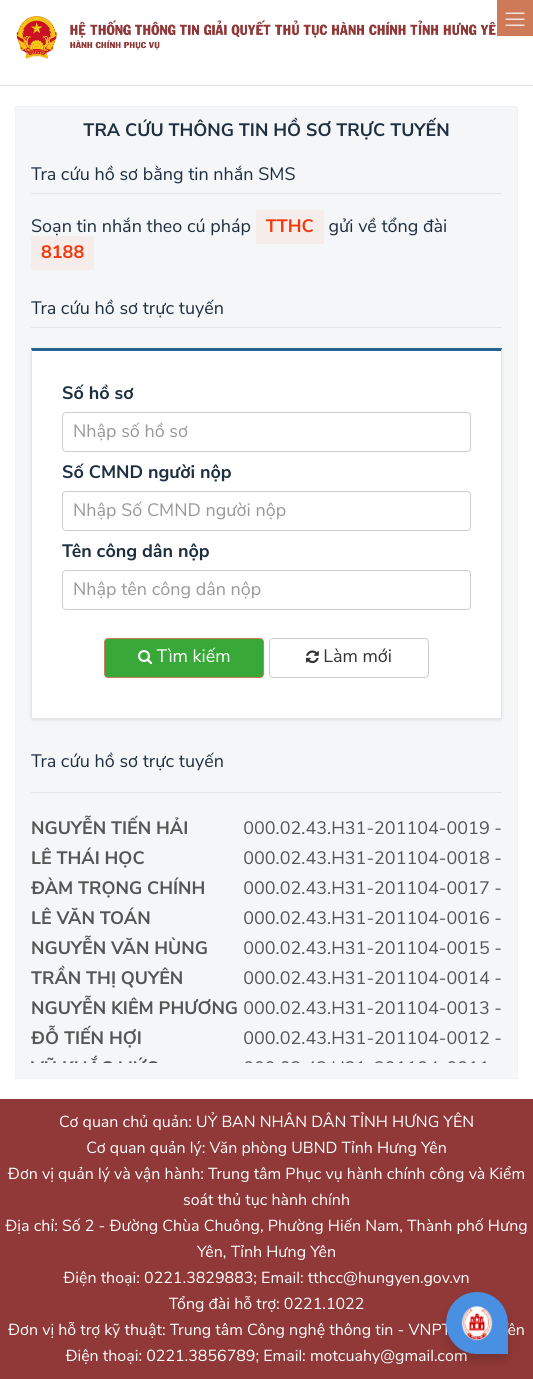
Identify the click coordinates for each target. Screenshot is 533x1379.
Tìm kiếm (184, 657)
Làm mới (349, 657)
